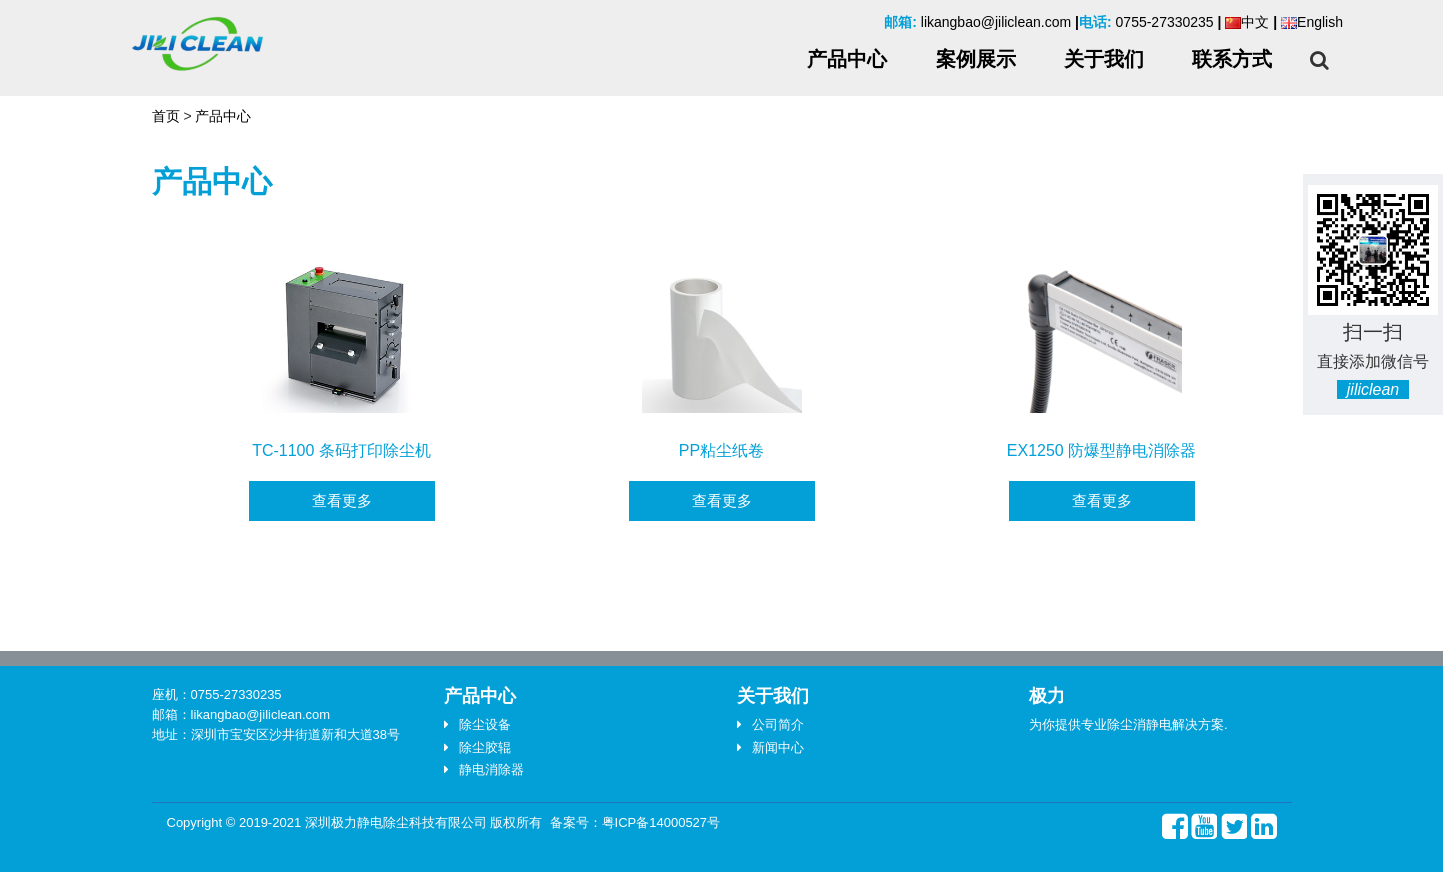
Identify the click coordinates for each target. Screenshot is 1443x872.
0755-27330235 (1165, 22)
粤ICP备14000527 (655, 822)
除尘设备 (485, 724)
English (1312, 22)
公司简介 (778, 724)
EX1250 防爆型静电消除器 (1101, 450)
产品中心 (223, 116)
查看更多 (342, 500)
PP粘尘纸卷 (721, 450)
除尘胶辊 (485, 747)
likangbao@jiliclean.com (996, 22)
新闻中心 (778, 747)
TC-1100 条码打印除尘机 (341, 450)
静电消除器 (491, 769)
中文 (1247, 22)
